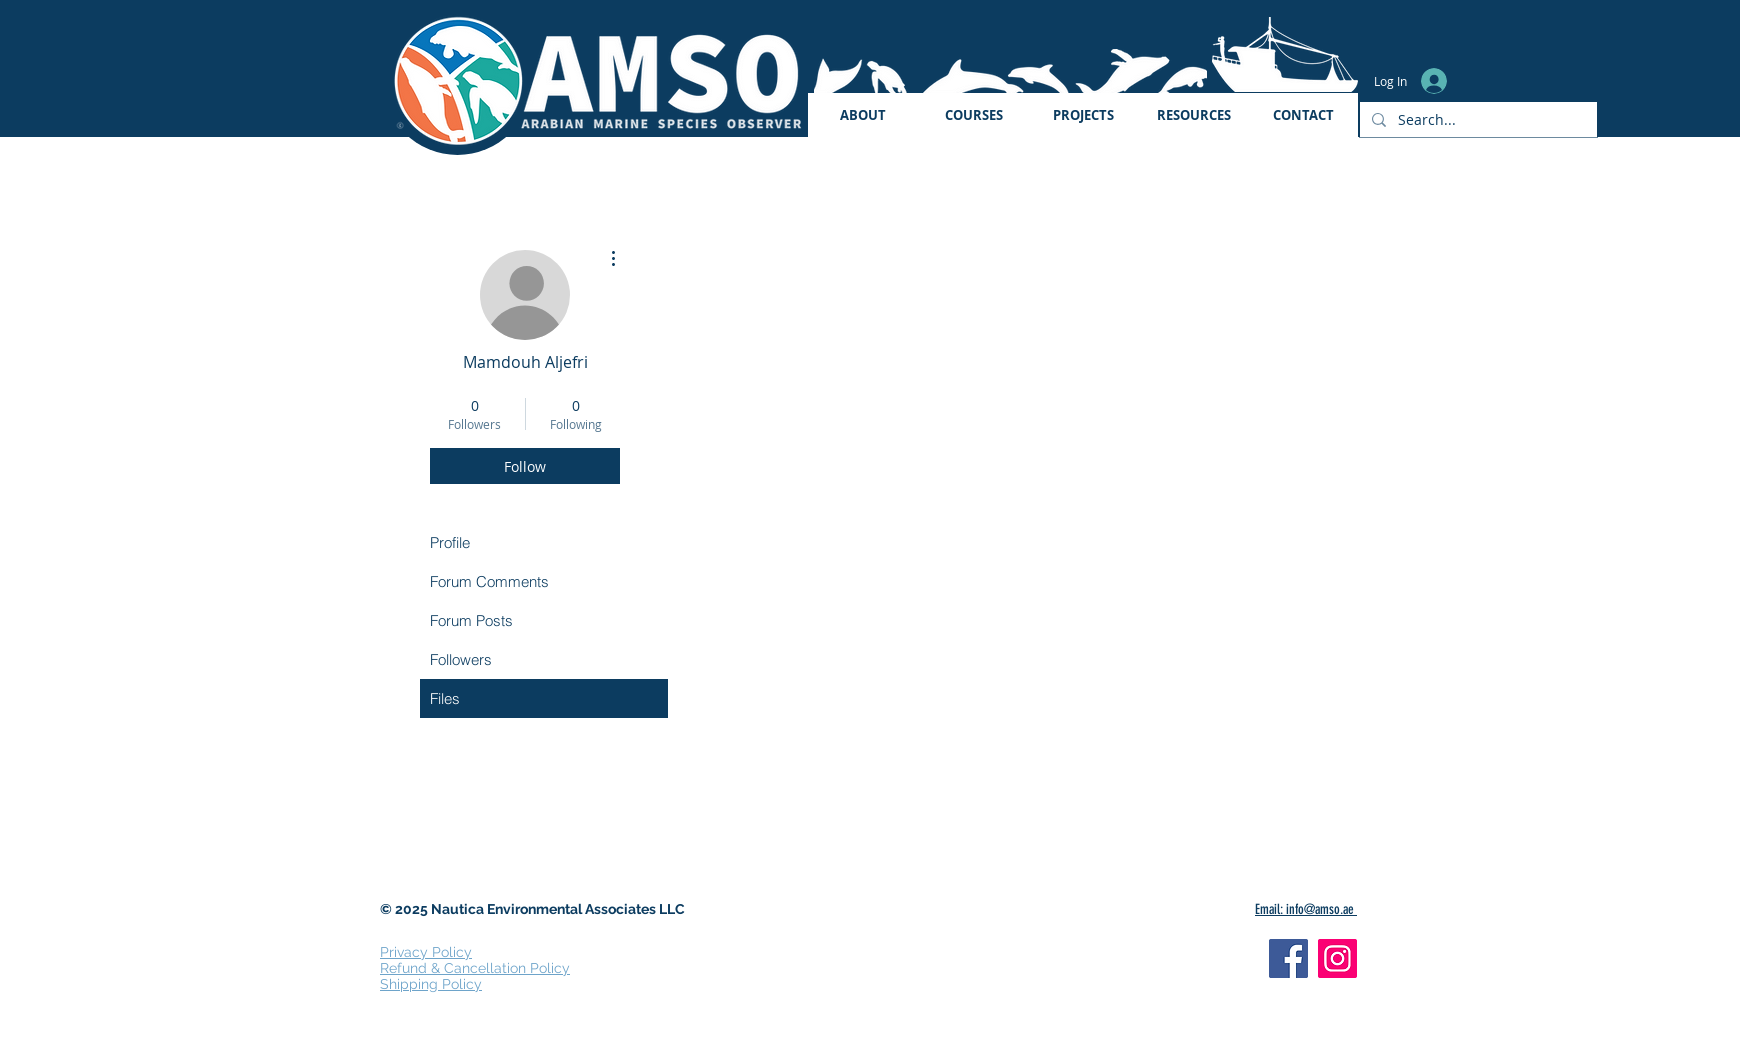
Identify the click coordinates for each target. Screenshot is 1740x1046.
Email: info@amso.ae (1306, 909)
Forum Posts (471, 620)
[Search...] (1476, 119)
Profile (450, 542)
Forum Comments (489, 581)
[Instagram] (1337, 958)
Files (445, 698)
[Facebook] (1288, 958)
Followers (461, 659)
